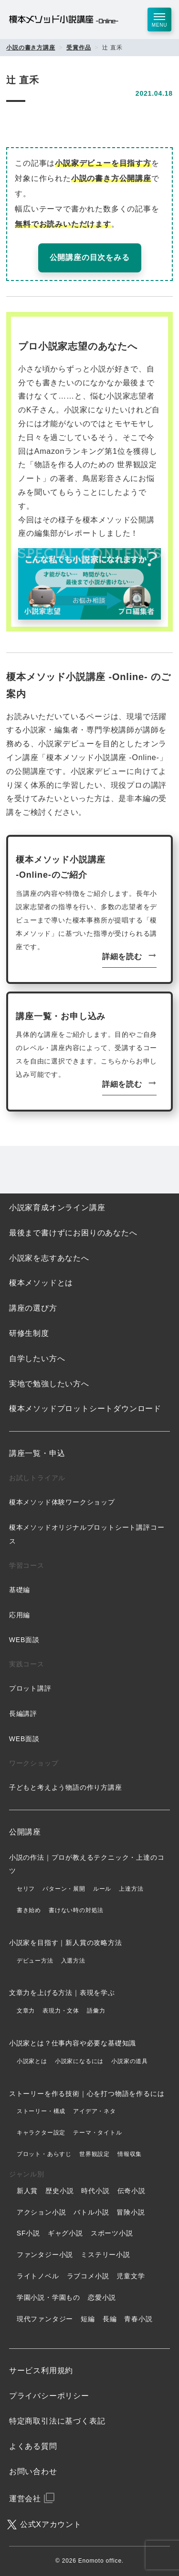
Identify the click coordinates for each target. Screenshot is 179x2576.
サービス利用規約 (41, 2370)
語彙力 (96, 2010)
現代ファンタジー (45, 2319)
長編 (110, 2319)
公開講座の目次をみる (90, 257)
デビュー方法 (35, 1960)
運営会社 (25, 2499)
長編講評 (23, 1713)
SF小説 (28, 2233)
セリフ (26, 1888)
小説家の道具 (129, 2061)
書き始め (29, 1910)
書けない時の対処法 (76, 1910)
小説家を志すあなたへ (49, 1258)
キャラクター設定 (41, 2132)
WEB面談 (24, 1640)
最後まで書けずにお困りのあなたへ (73, 1233)
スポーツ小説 (112, 2233)
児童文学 (130, 2276)
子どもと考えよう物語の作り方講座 (65, 1787)
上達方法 (131, 1888)
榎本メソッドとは (41, 1283)
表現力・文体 (60, 2010)
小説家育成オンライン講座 (57, 1207)
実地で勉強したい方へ (49, 1384)
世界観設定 (94, 2154)
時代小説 (95, 2191)
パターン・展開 (63, 1888)
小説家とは (32, 2061)
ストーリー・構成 (41, 2111)
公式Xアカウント (51, 2524)
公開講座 (25, 1832)
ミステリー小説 (105, 2254)
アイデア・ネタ (94, 2111)
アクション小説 (41, 2212)
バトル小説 (91, 2212)
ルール (102, 1888)
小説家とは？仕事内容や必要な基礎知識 (72, 2043)
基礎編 (19, 1590)
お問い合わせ (33, 2471)
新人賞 (27, 2191)
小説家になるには (79, 2061)
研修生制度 (29, 1333)
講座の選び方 (33, 1308)
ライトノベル (38, 2276)
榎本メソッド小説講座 (64, 19)
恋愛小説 (102, 2297)
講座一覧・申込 (37, 1453)
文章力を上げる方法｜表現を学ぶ (62, 1992)
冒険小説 (130, 2212)
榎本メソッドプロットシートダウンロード (85, 1408)
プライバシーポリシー (49, 2396)
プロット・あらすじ (44, 2154)
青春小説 (138, 2319)
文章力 (26, 2010)
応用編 (19, 1615)
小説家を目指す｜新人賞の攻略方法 (65, 1942)
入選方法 (73, 1960)
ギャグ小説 (65, 2233)
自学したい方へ (37, 1358)
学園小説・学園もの (48, 2297)
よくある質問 (33, 2446)
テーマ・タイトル (97, 2132)
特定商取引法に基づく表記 (57, 2421)
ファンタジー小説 (45, 2254)
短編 (88, 2319)
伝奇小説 (131, 2191)
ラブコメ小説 (88, 2276)
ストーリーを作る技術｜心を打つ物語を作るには (87, 2093)
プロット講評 (30, 1688)
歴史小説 (59, 2191)
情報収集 (129, 2154)
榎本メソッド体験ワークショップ (62, 1502)
